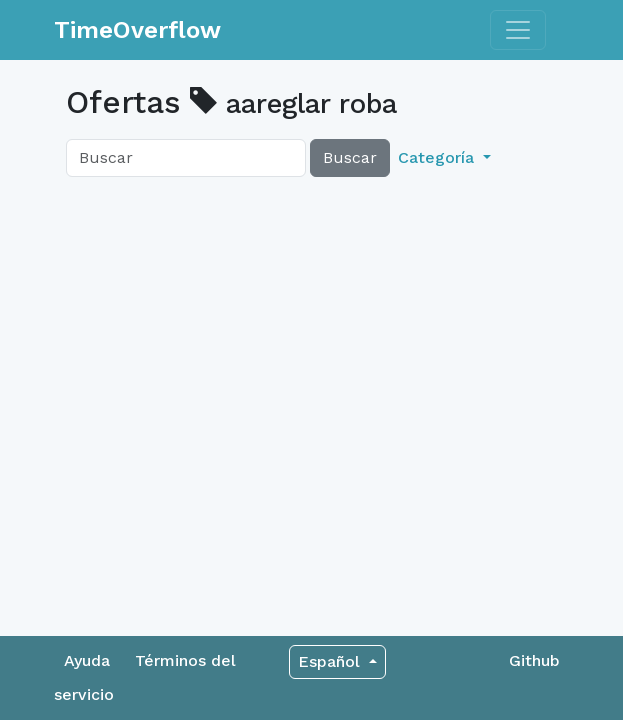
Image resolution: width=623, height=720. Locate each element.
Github (534, 660)
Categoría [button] (438, 157)
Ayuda (87, 660)
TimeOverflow (137, 30)
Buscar (350, 157)
